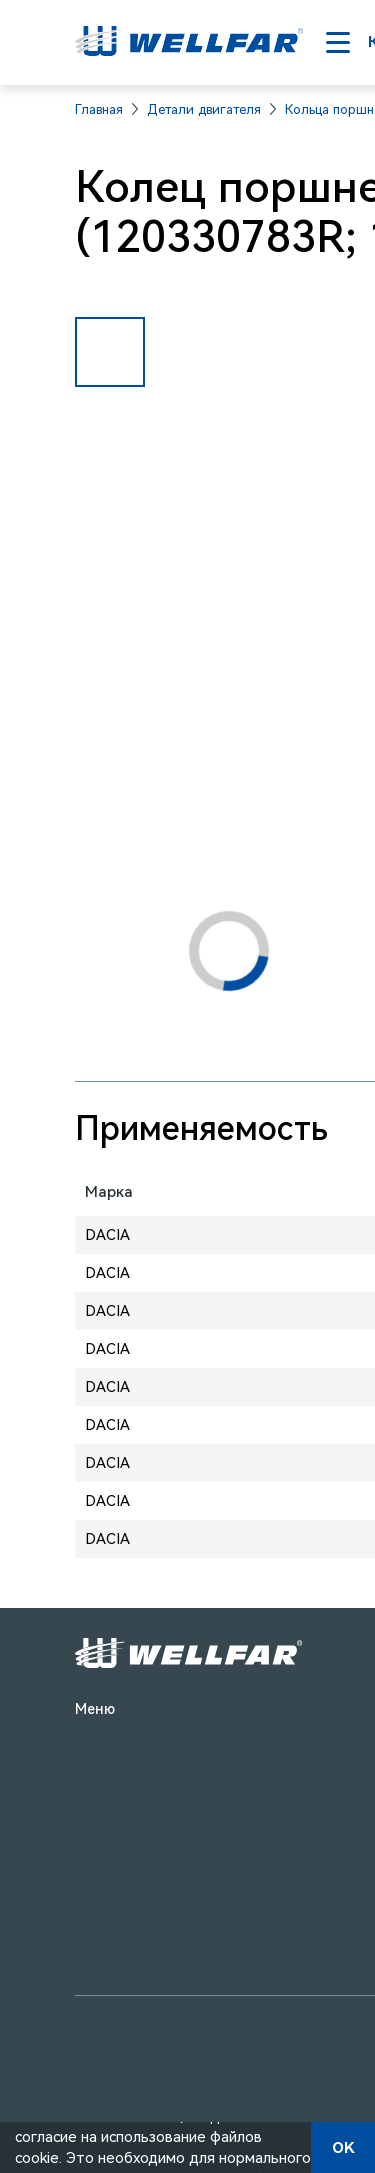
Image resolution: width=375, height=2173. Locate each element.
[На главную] (189, 43)
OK (343, 2148)
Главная (99, 109)
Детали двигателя (204, 109)
